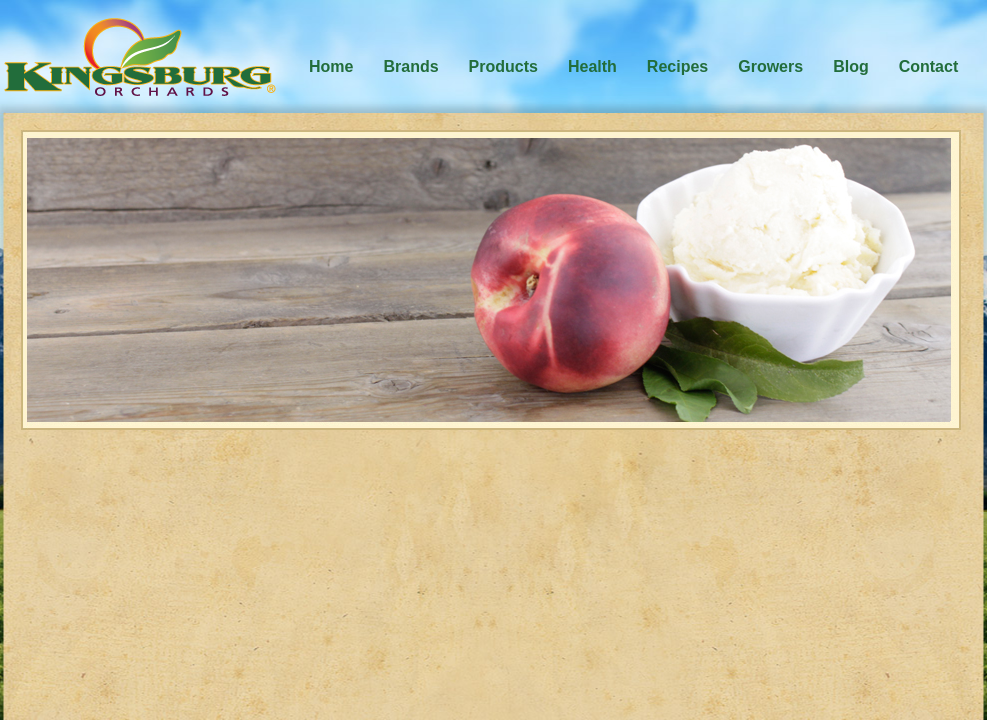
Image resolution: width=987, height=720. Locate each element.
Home (331, 66)
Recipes (677, 66)
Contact (929, 66)
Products (503, 66)
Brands (410, 66)
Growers (770, 66)
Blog (851, 66)
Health (592, 66)
